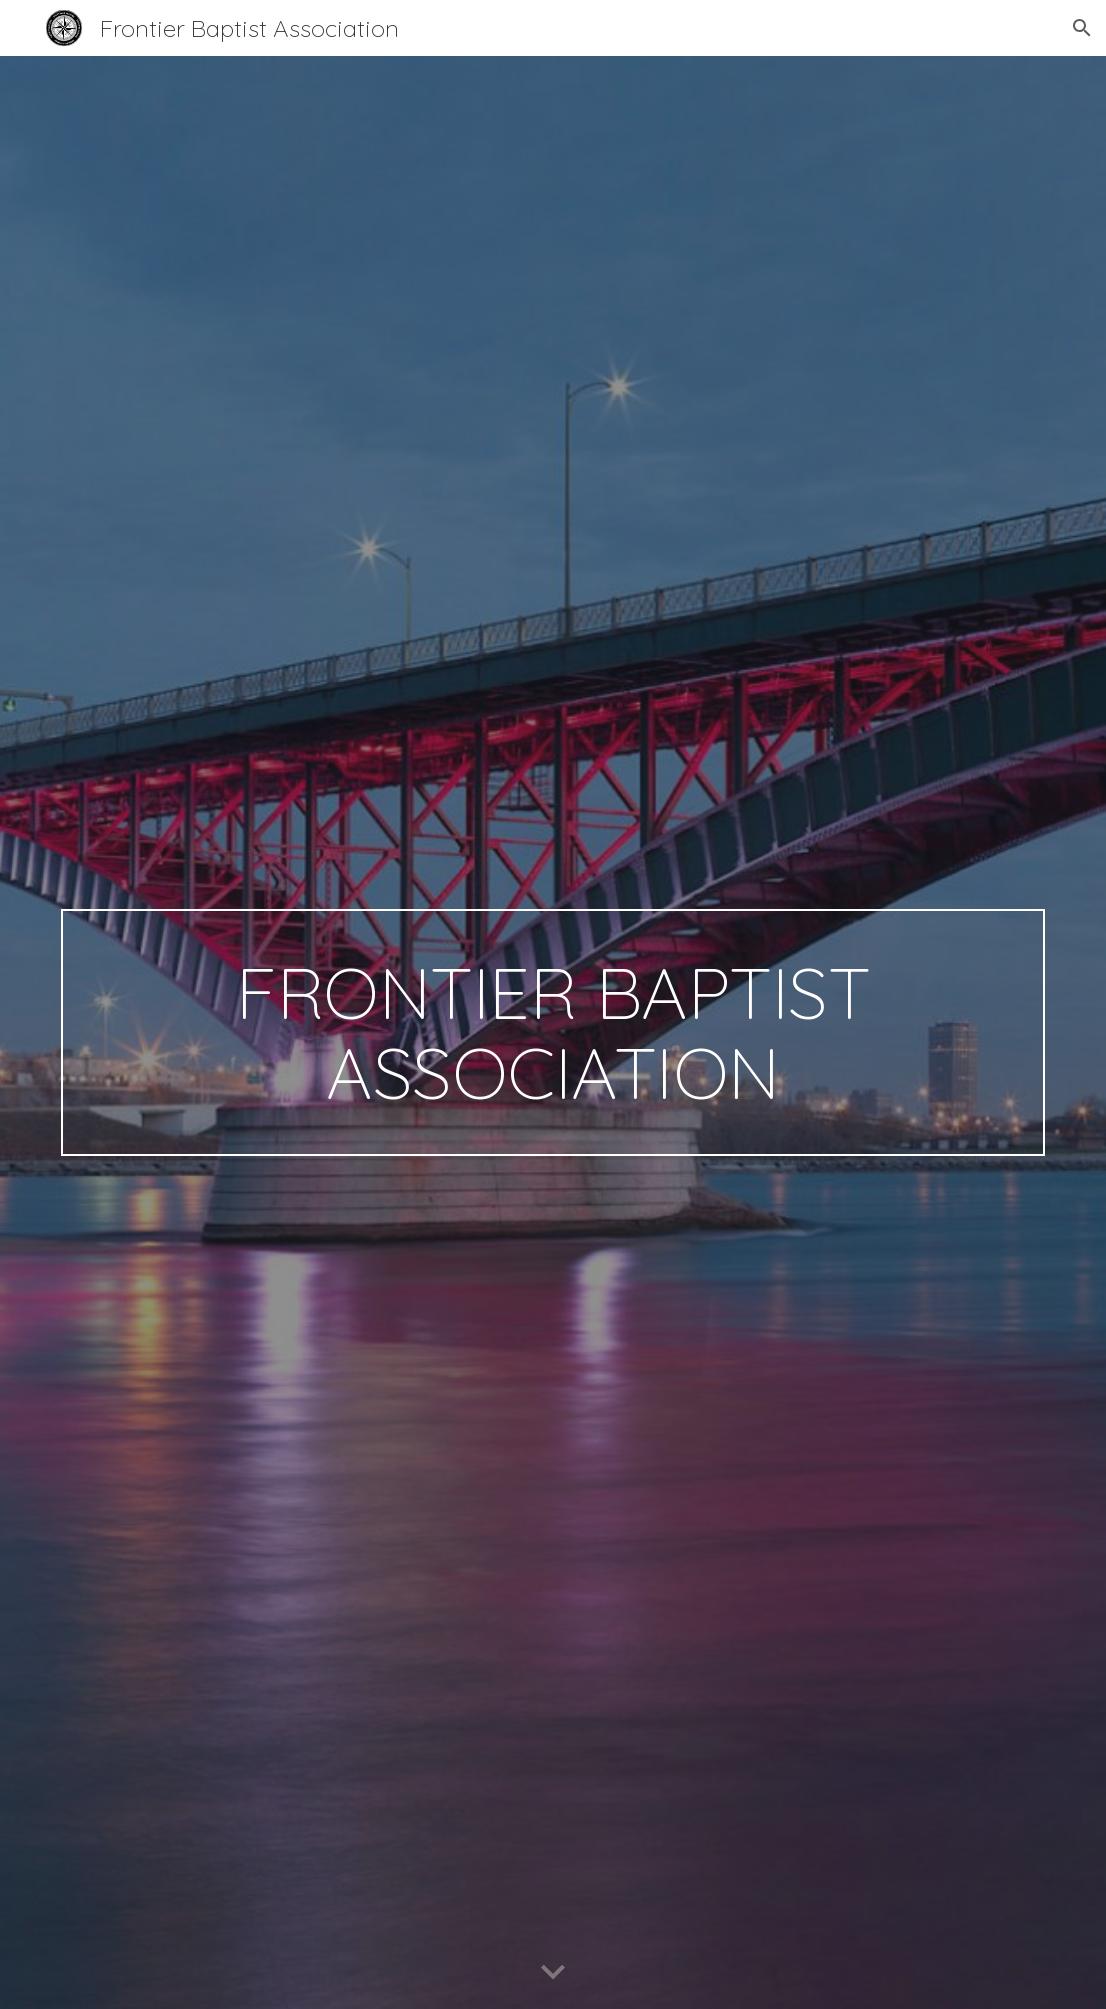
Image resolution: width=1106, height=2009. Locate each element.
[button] (1082, 28)
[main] (553, 1033)
